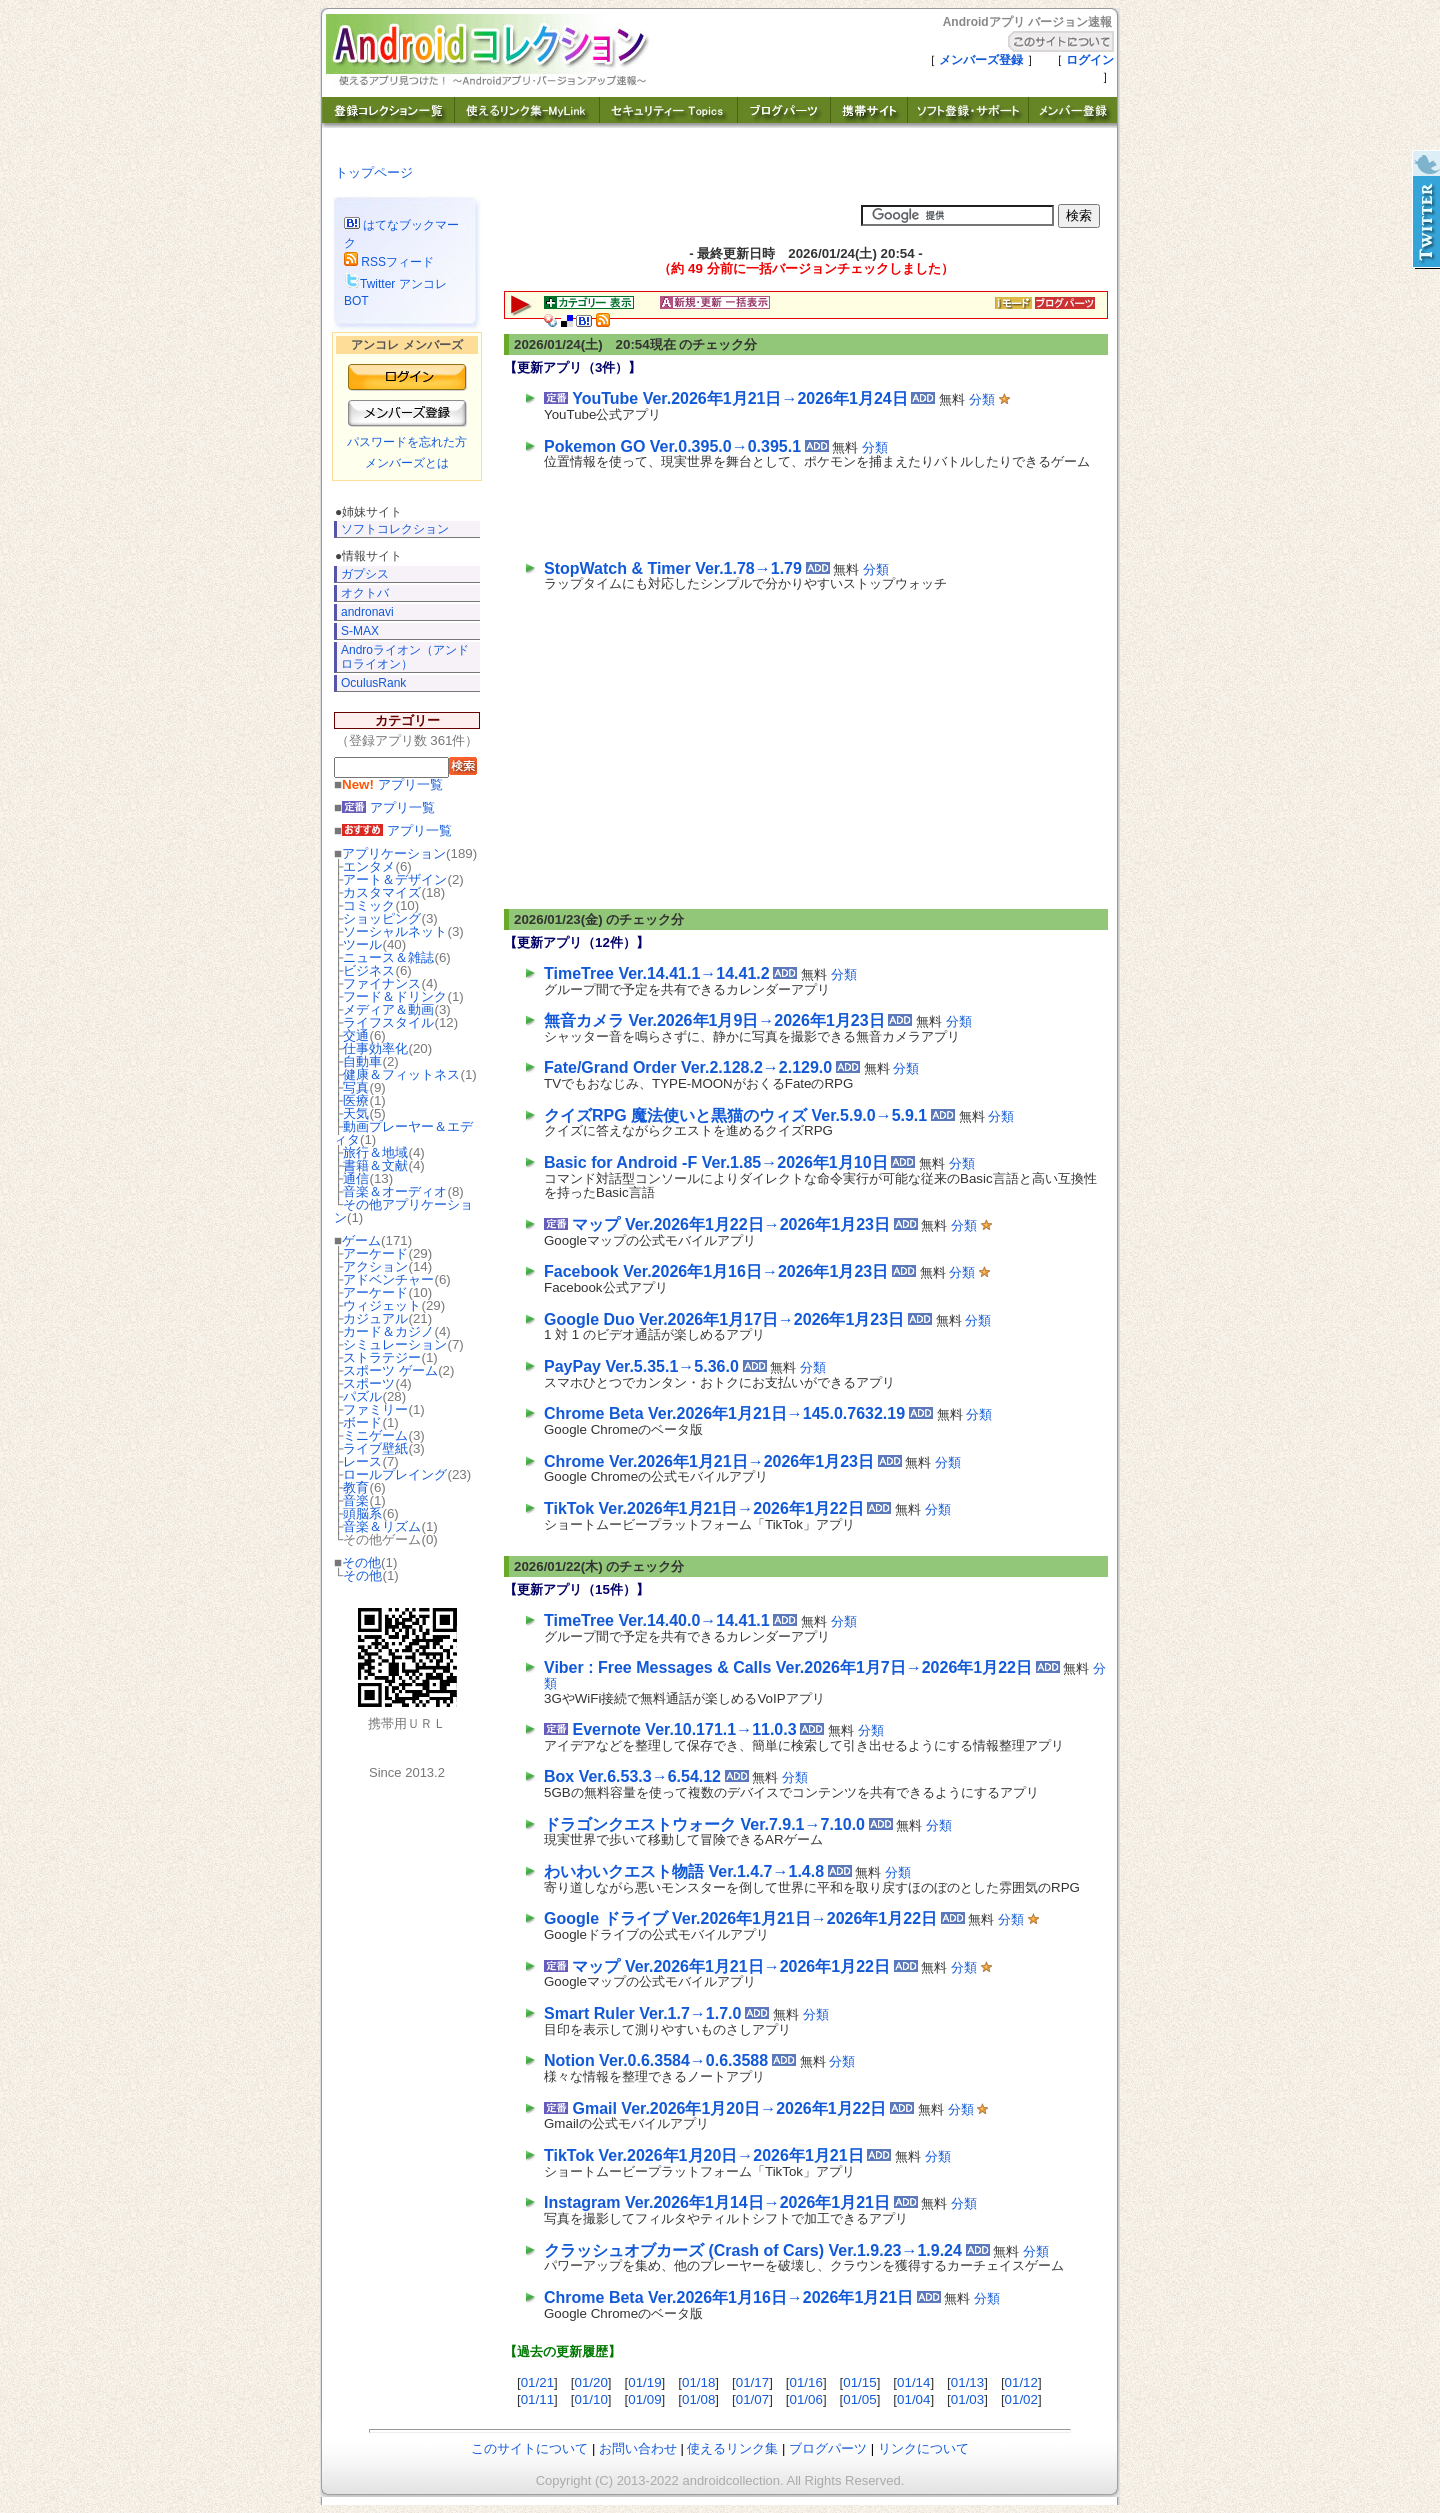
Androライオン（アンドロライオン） (405, 656)
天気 (356, 1113)
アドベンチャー (388, 1279)
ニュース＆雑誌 (388, 957)
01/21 (537, 2382)
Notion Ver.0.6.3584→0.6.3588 (656, 2060)
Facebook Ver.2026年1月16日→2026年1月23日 (716, 1271)
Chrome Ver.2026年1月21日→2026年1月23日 (709, 1461)
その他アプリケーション (403, 1211)
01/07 (752, 2399)
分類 (982, 399)
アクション (375, 1266)
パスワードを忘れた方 (407, 442)
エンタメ (369, 866)
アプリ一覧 (392, 784)
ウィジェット (382, 1305)
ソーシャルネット (395, 931)
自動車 (362, 1061)
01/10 (590, 2399)
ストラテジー (382, 1357)
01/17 (752, 2382)
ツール (362, 944)
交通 (356, 1035)
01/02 (1021, 2399)
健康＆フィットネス (401, 1074)
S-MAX (360, 631)
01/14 (913, 2382)
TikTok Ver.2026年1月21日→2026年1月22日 (704, 1508)
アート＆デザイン (395, 879)
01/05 (859, 2399)
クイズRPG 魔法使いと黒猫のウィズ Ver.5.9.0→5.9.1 (735, 1115)
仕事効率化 (375, 1048)
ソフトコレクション (395, 529)
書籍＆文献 (375, 1165)
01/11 (537, 2399)
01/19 (644, 2382)
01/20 (590, 2382)
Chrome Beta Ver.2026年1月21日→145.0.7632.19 (724, 1413)
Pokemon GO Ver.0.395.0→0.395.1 (672, 446)
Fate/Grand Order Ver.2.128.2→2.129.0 (688, 1067)
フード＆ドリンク (395, 996)
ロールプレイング (395, 1474)
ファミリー (375, 1409)
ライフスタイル (388, 1022)
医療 (356, 1100)
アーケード (375, 1253)
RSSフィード (389, 262)
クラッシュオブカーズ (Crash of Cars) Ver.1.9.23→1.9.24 (753, 2250)
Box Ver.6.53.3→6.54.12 (632, 1776)
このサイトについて (529, 2448)
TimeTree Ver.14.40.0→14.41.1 (657, 1620)
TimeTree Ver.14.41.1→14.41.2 (657, 973)
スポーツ (369, 1383)
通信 (356, 1178)
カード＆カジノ (388, 1331)
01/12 (1021, 2382)
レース (362, 1461)
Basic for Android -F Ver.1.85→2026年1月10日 (716, 1162)
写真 (356, 1087)
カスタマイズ (382, 892)
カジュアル (375, 1318)
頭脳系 (362, 1513)
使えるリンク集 (732, 2448)
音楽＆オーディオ (395, 1191)
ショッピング (382, 918)
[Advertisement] (778, 510)
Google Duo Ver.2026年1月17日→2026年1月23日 (724, 1319)
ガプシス (365, 574)
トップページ (374, 172)
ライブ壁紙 (375, 1448)
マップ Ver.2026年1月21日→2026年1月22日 (731, 1966)
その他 (361, 1562)
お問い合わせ (638, 2448)
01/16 (806, 2382)
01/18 (698, 2382)
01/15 (859, 2382)
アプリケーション (394, 853)
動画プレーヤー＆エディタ (403, 1133)
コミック (369, 905)
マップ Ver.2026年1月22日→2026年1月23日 (731, 1224)
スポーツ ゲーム (390, 1370)
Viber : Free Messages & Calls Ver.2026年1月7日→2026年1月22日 (788, 1667)
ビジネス (369, 970)
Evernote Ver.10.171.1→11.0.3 (684, 1729)
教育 (356, 1487)
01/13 (967, 2382)
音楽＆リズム (382, 1526)
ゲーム (361, 1240)
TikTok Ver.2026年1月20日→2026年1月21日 (704, 2155)
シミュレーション (395, 1344)
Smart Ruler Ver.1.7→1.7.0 (642, 2013)
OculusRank (373, 683)
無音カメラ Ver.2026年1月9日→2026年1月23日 (714, 1020)
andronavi (367, 612)
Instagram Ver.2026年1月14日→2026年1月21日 (717, 2202)
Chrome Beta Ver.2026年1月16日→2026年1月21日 (728, 2297)
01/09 (644, 2399)
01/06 (806, 2399)
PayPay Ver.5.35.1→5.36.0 (641, 1366)
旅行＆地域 (375, 1152)
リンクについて (923, 2448)
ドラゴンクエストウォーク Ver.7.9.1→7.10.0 (704, 1824)
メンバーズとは (407, 463)
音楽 (356, 1500)
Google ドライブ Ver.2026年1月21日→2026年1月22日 (740, 1918)
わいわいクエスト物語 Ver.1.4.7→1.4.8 (684, 1871)
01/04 (913, 2399)
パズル (362, 1396)
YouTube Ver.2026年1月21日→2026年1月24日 (740, 398)
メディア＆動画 (388, 1009)
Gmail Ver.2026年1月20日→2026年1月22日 (729, 2108)
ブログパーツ (828, 2448)
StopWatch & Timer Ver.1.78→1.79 (673, 568)
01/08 (698, 2399)
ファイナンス (382, 983)
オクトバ (365, 593)
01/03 (967, 2399)
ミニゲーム (375, 1435)
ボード (362, 1422)
